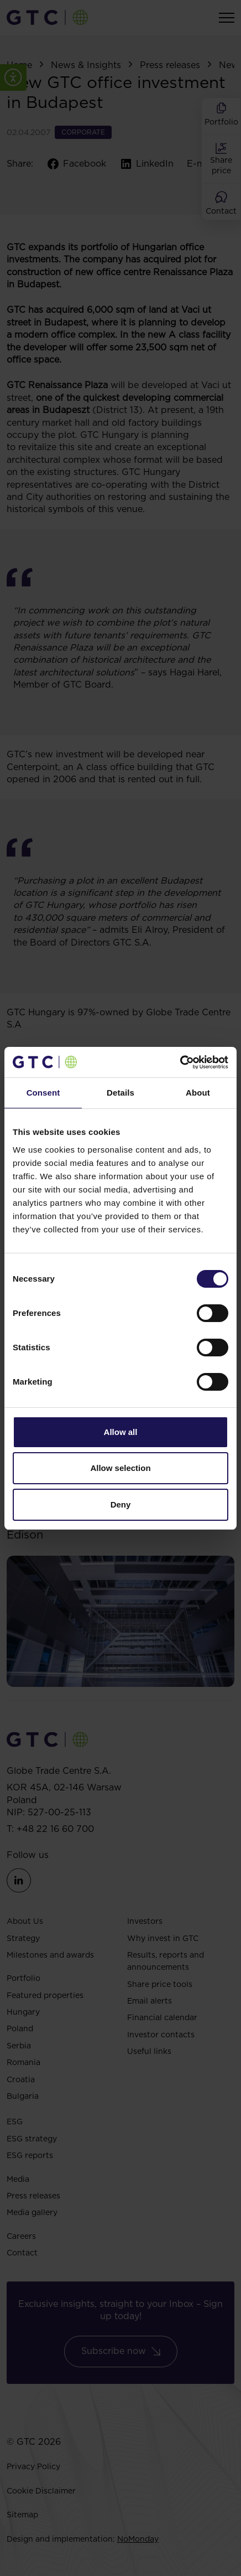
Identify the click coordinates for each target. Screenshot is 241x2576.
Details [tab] (120, 1092)
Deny (121, 1504)
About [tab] (198, 1092)
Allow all (121, 1432)
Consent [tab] (43, 1092)
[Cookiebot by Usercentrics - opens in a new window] (180, 1062)
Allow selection (120, 1468)
